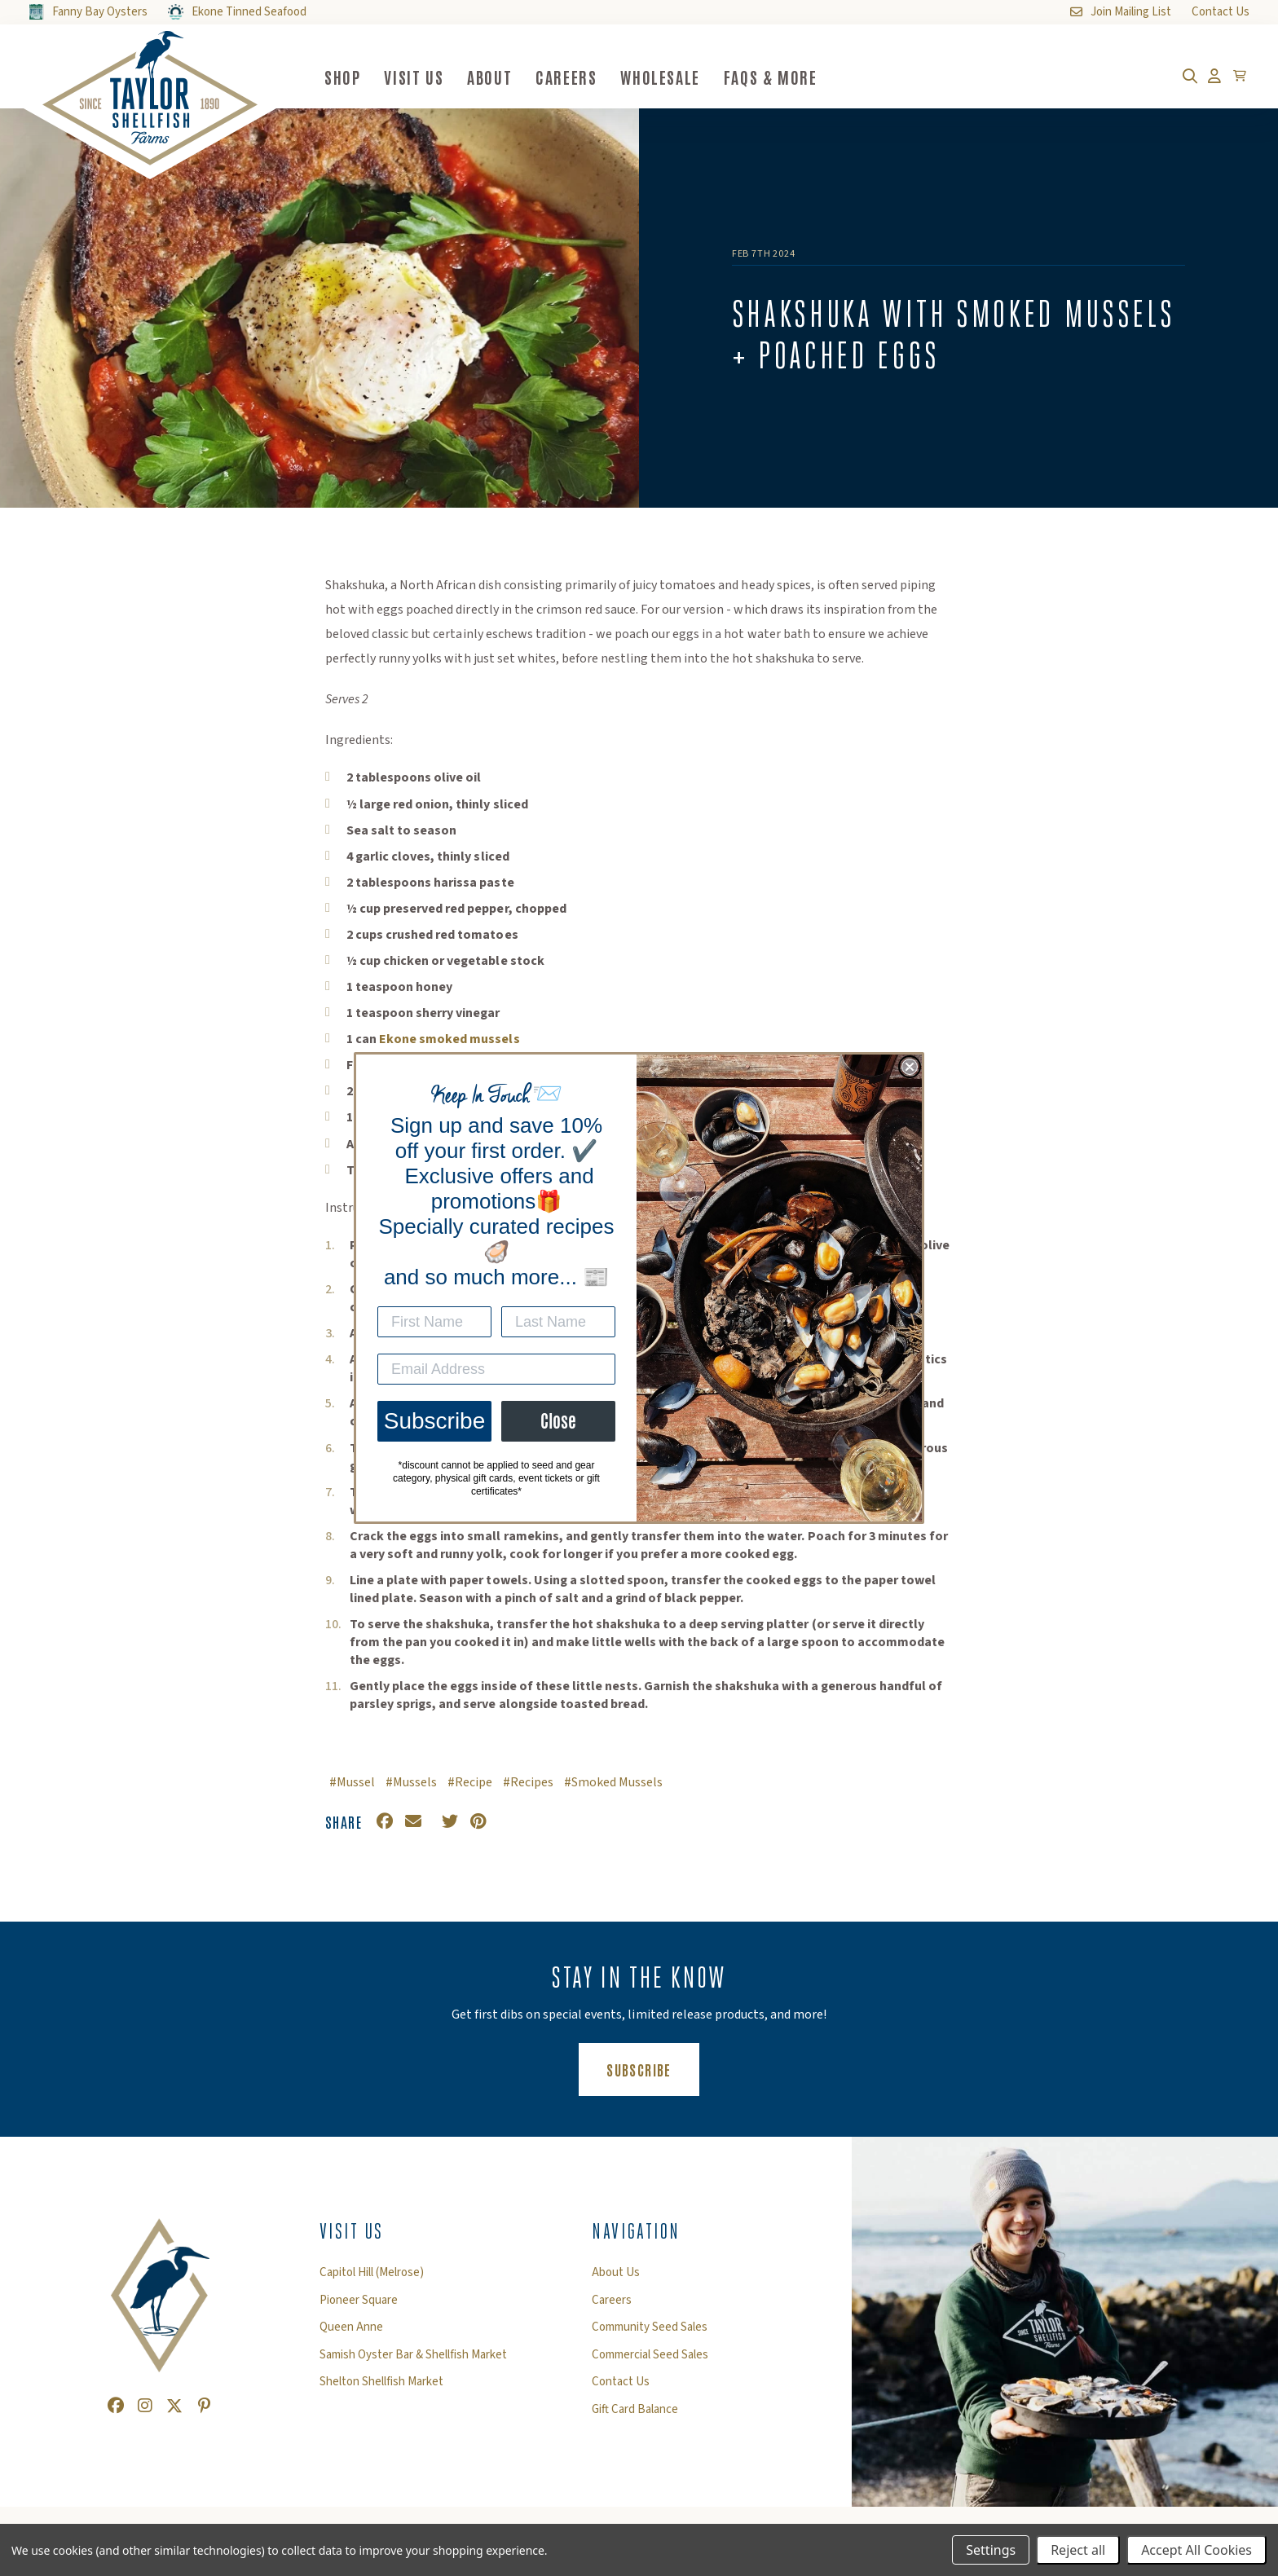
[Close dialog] (909, 1067)
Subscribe (435, 1420)
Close (558, 1421)
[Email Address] (496, 1369)
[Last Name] (558, 1321)
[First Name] (434, 1321)
